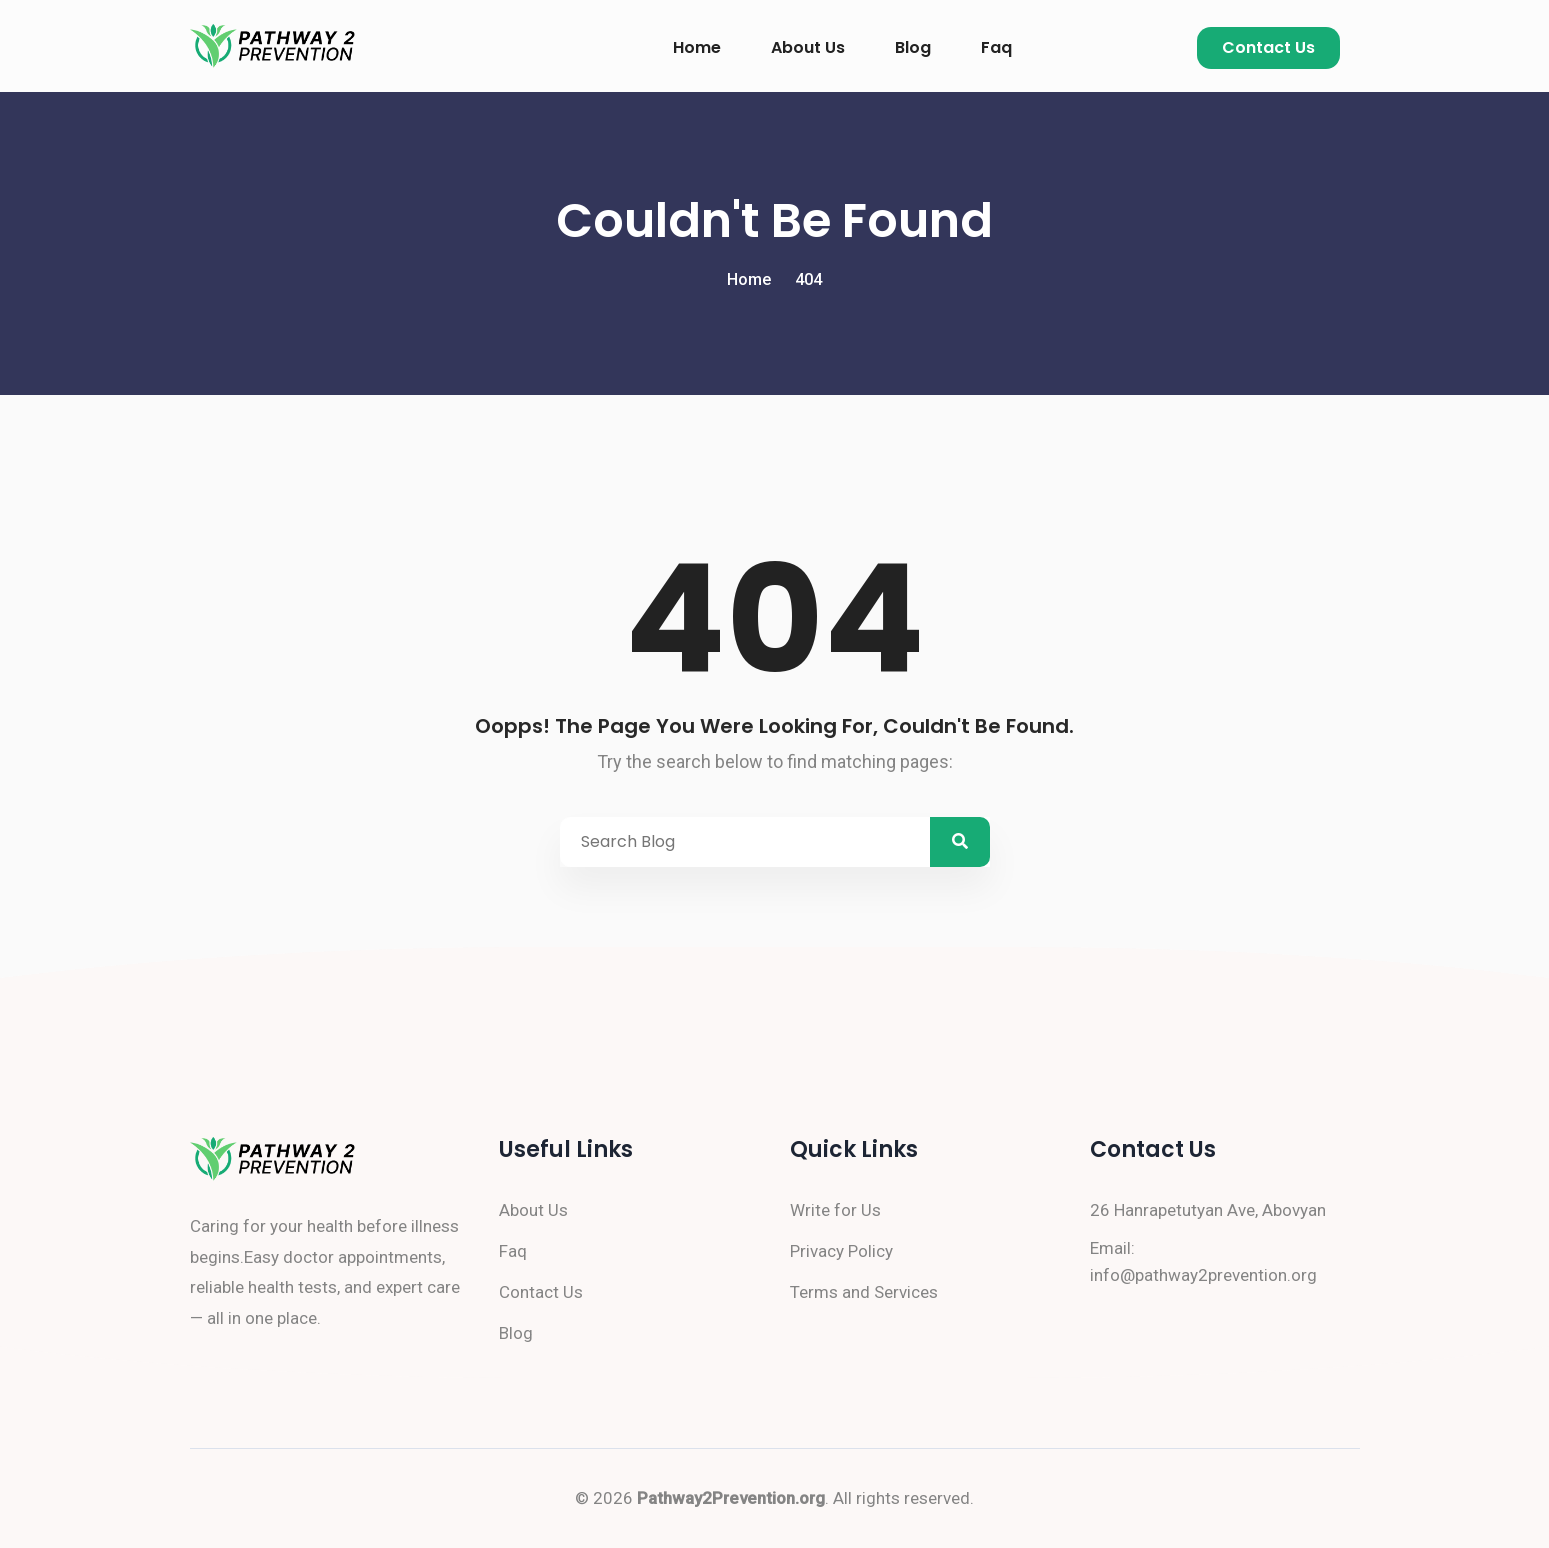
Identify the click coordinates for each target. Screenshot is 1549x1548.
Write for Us (835, 1210)
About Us (808, 47)
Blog (913, 47)
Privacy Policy (841, 1251)
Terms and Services (864, 1292)
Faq (996, 47)
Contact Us (1268, 47)
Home (697, 47)
